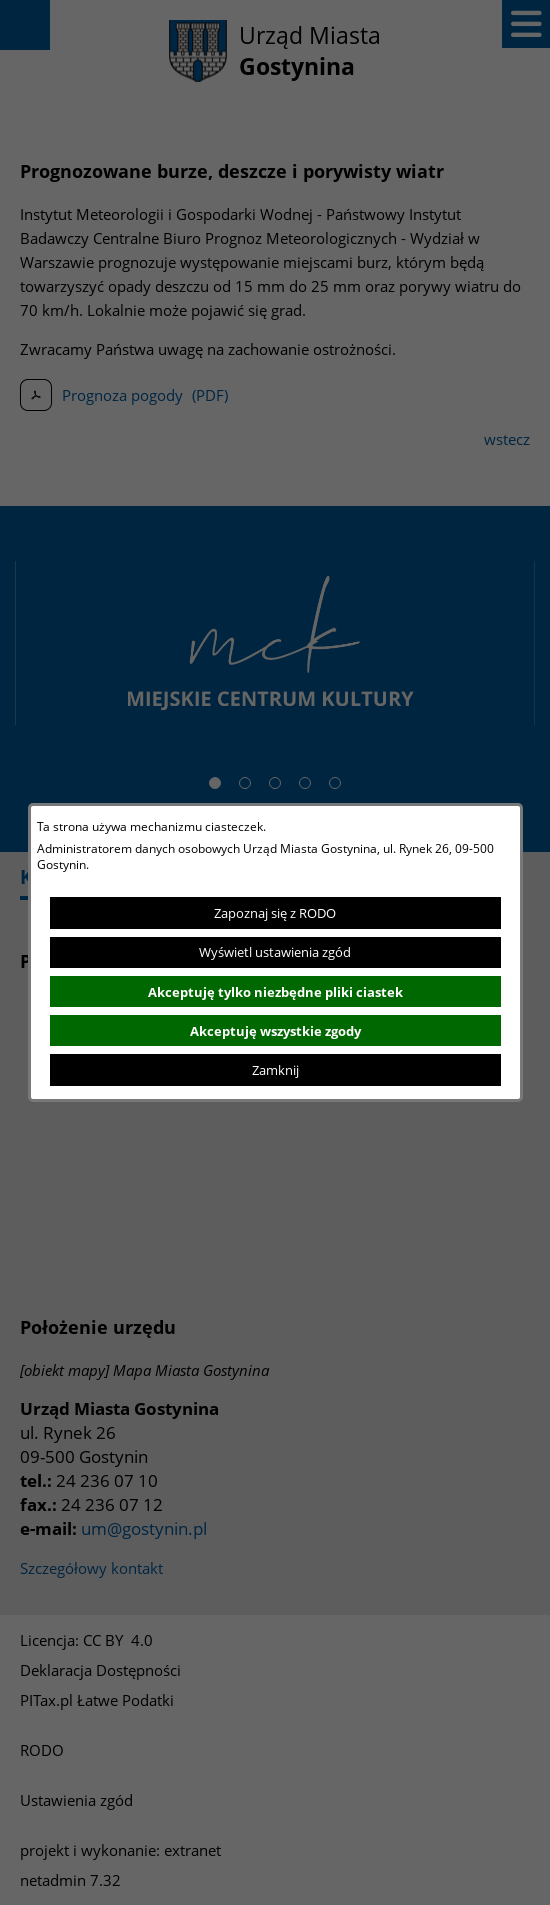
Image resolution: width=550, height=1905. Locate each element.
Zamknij (275, 1070)
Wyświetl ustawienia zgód (275, 952)
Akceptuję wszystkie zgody (275, 1031)
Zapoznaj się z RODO (275, 913)
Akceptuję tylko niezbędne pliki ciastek (275, 992)
